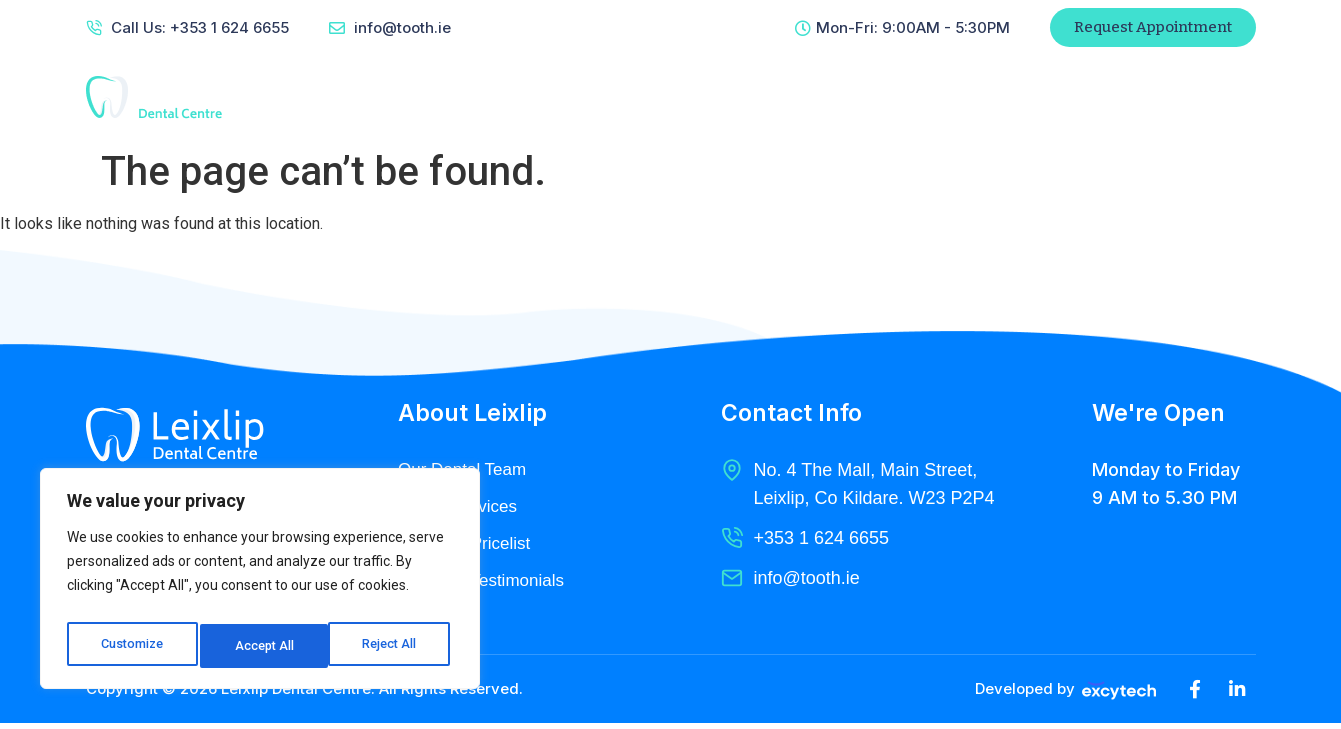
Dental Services (461, 508)
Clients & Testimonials (486, 584)
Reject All (263, 646)
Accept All (391, 646)
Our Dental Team (466, 470)
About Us (577, 97)
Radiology (796, 97)
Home (480, 97)
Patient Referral (1080, 97)
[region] (260, 584)
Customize (131, 646)
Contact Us (915, 97)
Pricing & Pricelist (468, 546)
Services (685, 97)
